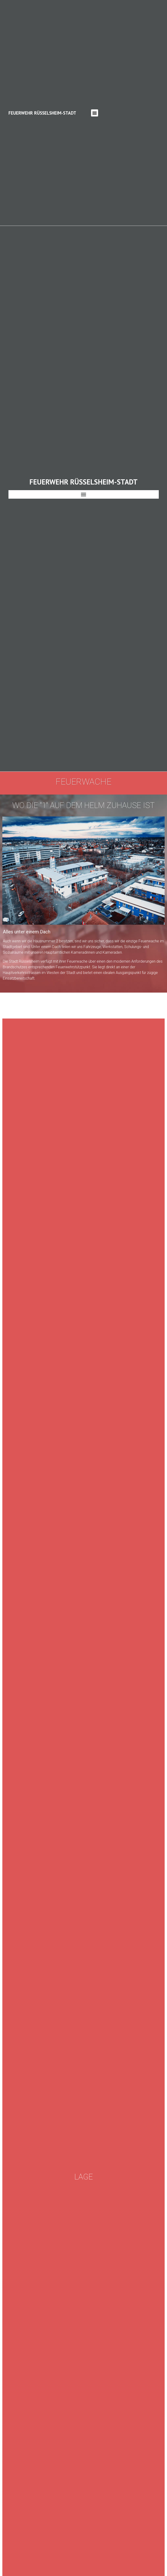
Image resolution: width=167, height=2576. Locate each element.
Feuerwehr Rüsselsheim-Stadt (42, 93)
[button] (94, 93)
